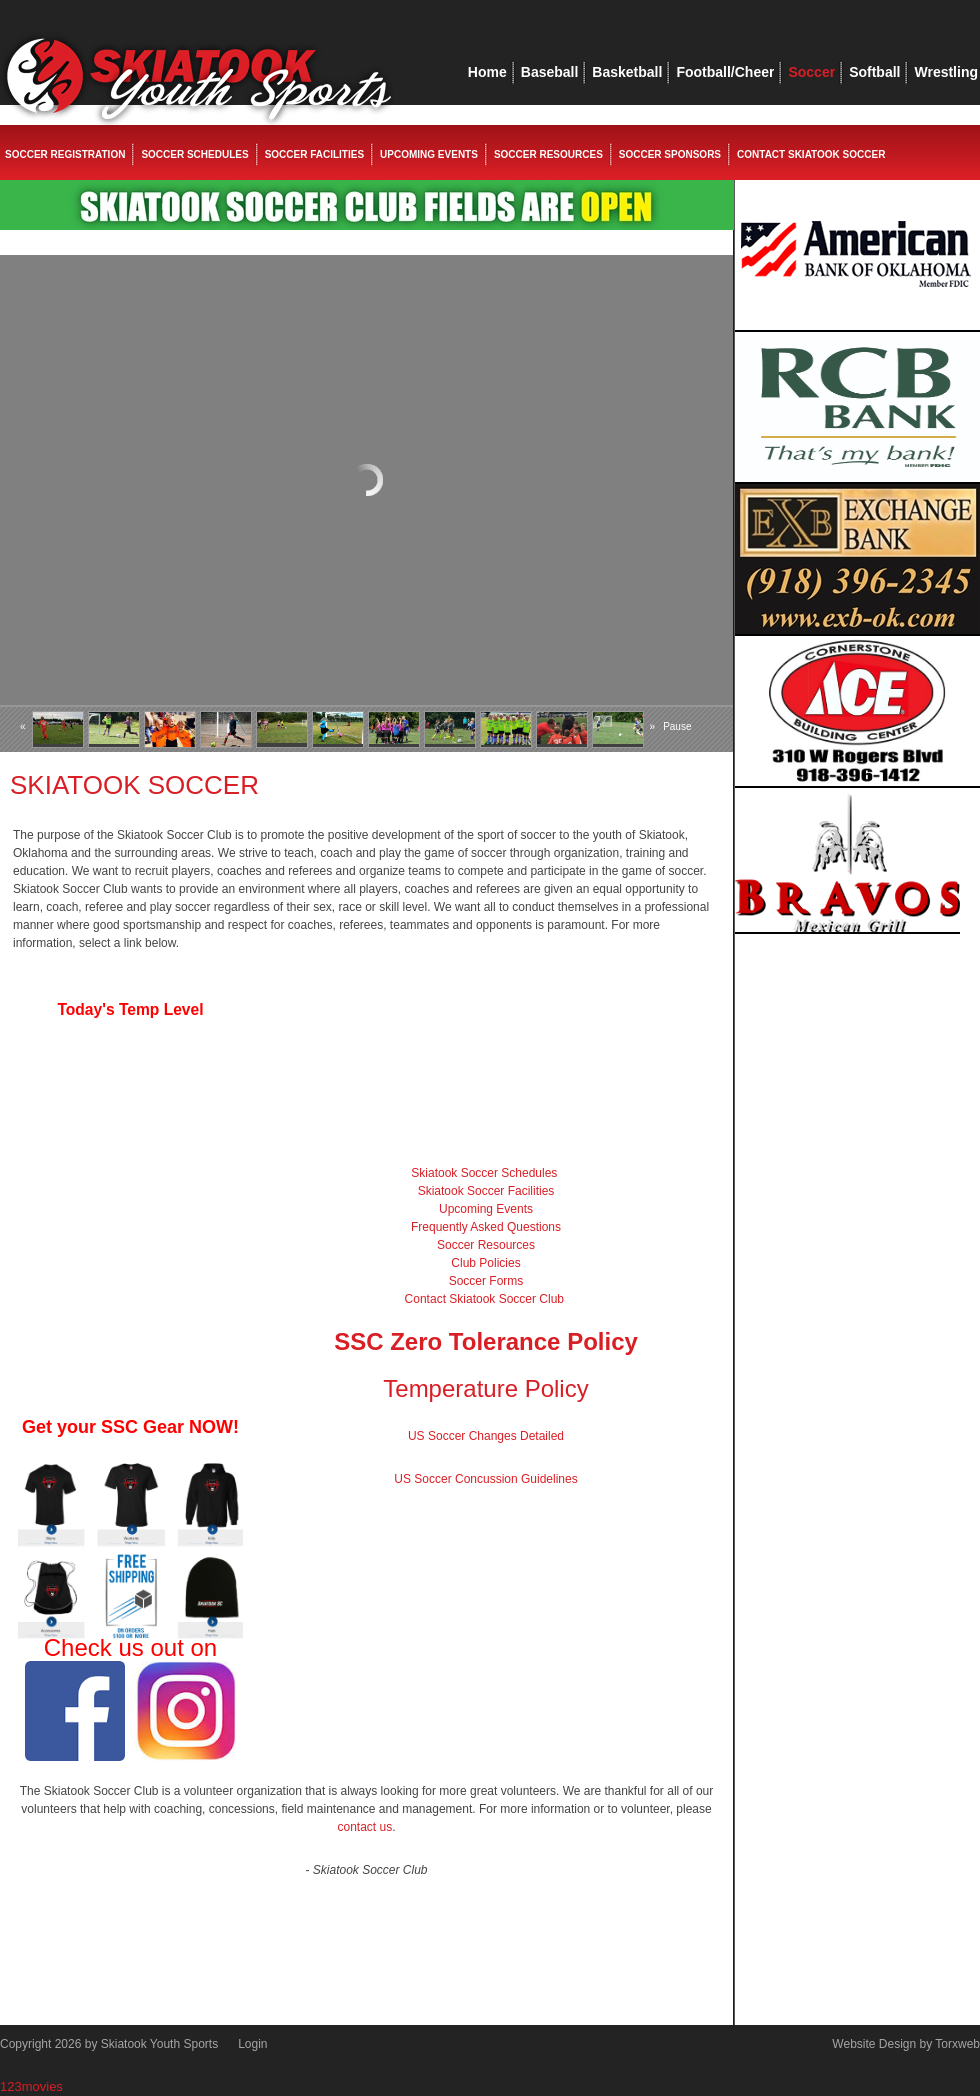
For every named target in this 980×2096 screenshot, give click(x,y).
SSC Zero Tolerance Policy (486, 1341)
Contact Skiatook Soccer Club (484, 1299)
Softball (874, 72)
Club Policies (485, 1263)
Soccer (811, 72)
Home (487, 72)
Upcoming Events (429, 154)
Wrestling (946, 72)
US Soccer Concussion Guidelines (485, 1479)
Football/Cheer (725, 72)
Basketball (627, 72)
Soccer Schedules (194, 154)
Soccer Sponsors (670, 154)
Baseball (550, 72)
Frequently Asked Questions (486, 1227)
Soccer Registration (65, 154)
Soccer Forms (486, 1281)
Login (252, 2044)
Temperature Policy (485, 1388)
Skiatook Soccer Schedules (484, 1173)
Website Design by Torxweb (906, 2044)
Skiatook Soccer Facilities (486, 1191)
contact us (364, 1827)
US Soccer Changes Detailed (486, 1436)
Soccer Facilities (314, 154)
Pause (677, 726)
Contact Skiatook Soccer (811, 154)
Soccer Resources (548, 154)
